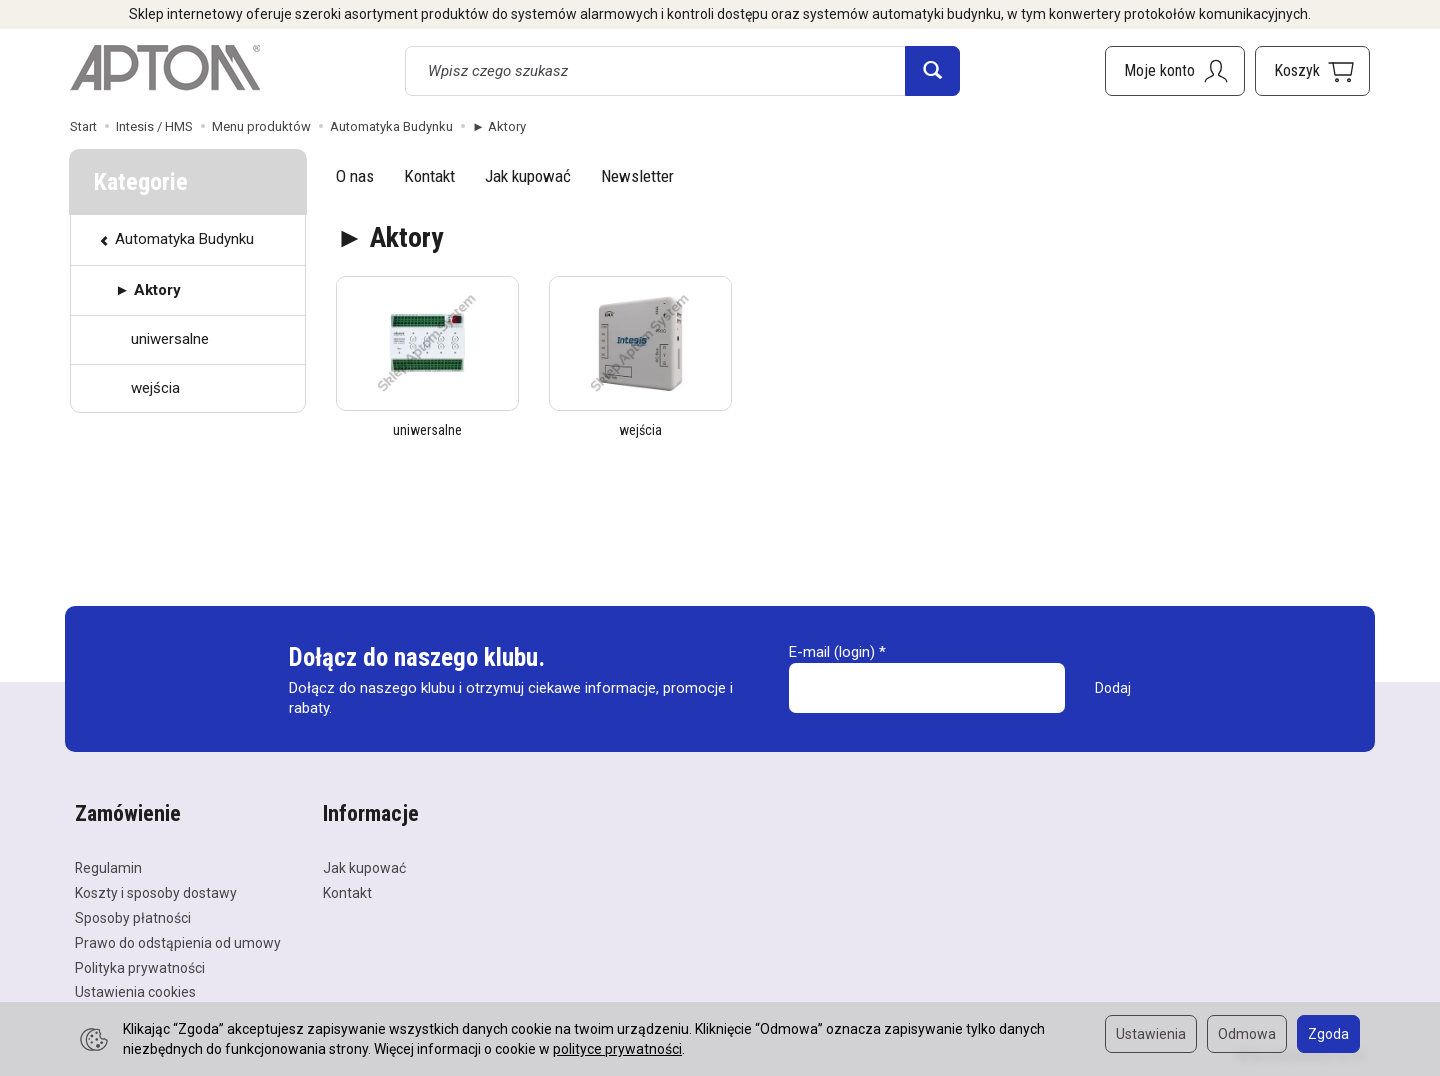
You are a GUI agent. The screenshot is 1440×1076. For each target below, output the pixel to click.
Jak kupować (528, 176)
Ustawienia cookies (135, 992)
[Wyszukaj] (932, 71)
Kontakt (429, 176)
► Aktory (148, 290)
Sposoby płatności (133, 918)
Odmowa (1247, 1034)
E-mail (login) (832, 652)
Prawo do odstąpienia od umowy (178, 943)
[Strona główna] (165, 68)
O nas (355, 176)
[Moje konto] (1175, 71)
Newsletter (637, 176)
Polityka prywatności (140, 968)
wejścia (640, 430)
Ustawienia (1151, 1034)
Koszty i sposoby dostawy (156, 893)
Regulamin (108, 868)
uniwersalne (427, 430)
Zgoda (1328, 1034)
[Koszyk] (1312, 71)
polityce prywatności (617, 1049)
